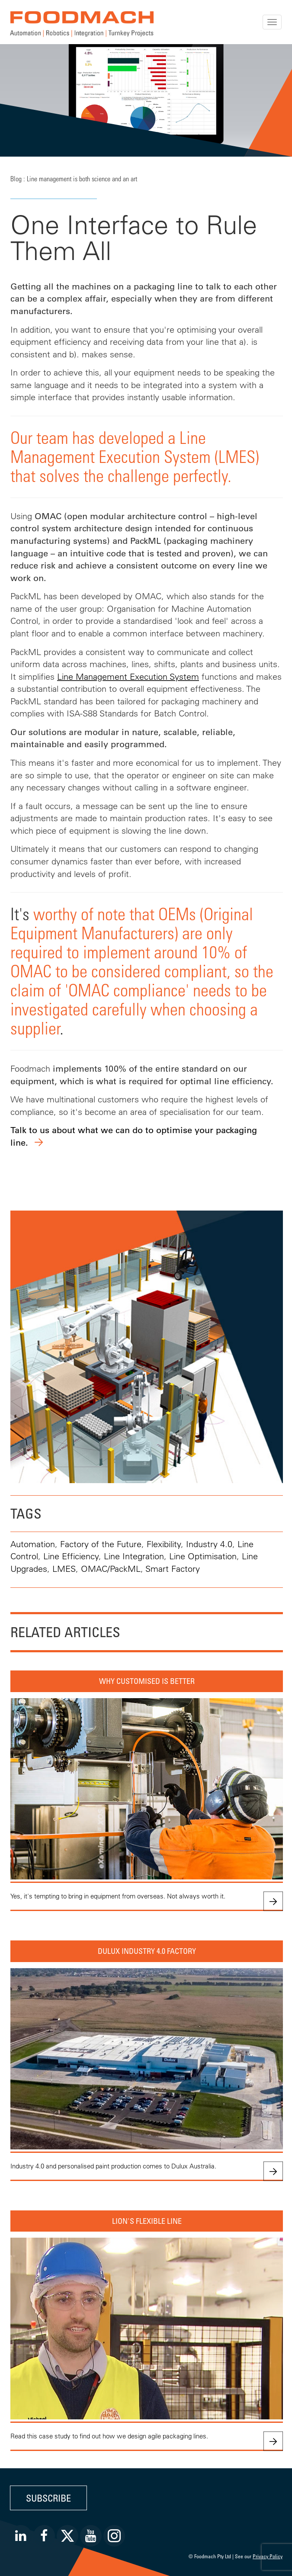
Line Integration (134, 1556)
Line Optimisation (203, 1556)
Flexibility (164, 1544)
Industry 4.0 (209, 1544)
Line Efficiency (71, 1556)
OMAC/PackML (111, 1568)
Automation (32, 1544)
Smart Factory (172, 1568)
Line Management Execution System (128, 676)
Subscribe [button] (48, 2498)
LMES (64, 1568)
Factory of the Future (100, 1544)
